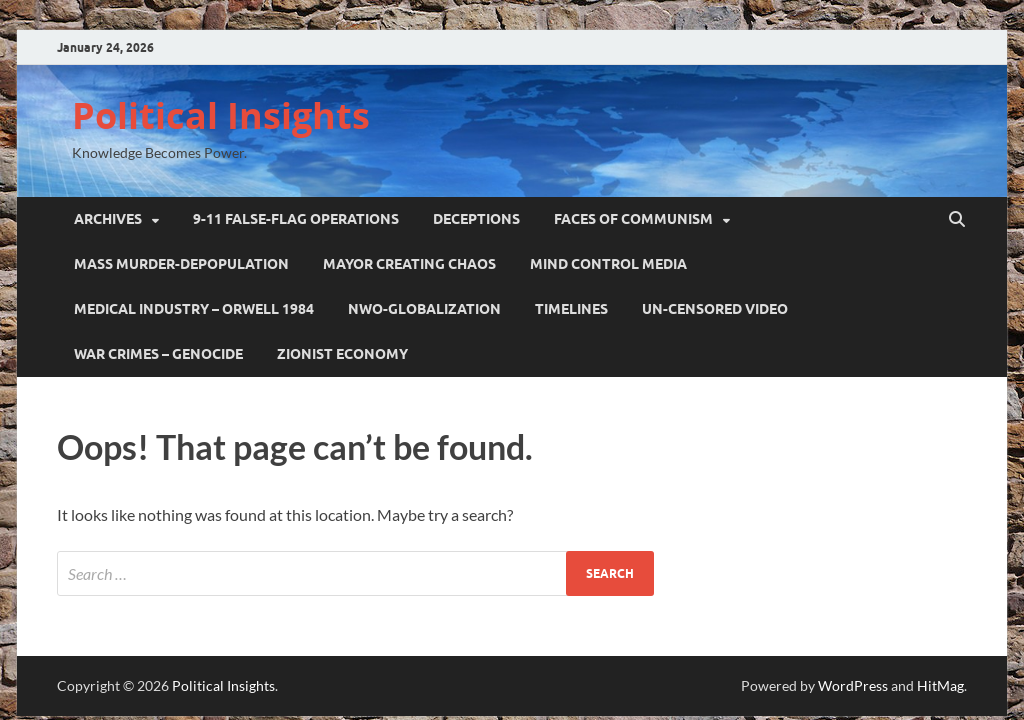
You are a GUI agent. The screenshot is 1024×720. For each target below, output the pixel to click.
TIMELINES (571, 309)
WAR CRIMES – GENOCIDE (158, 354)
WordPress (853, 685)
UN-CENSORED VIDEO (715, 309)
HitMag (940, 685)
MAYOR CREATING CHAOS (409, 264)
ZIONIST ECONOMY (342, 354)
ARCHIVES (108, 219)
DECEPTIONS (476, 219)
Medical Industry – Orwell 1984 (194, 309)
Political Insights (221, 115)
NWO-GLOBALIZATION (424, 309)
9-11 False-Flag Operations (296, 219)
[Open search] (957, 220)
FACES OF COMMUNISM (633, 219)
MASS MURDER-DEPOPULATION (181, 264)
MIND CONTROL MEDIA (608, 264)
